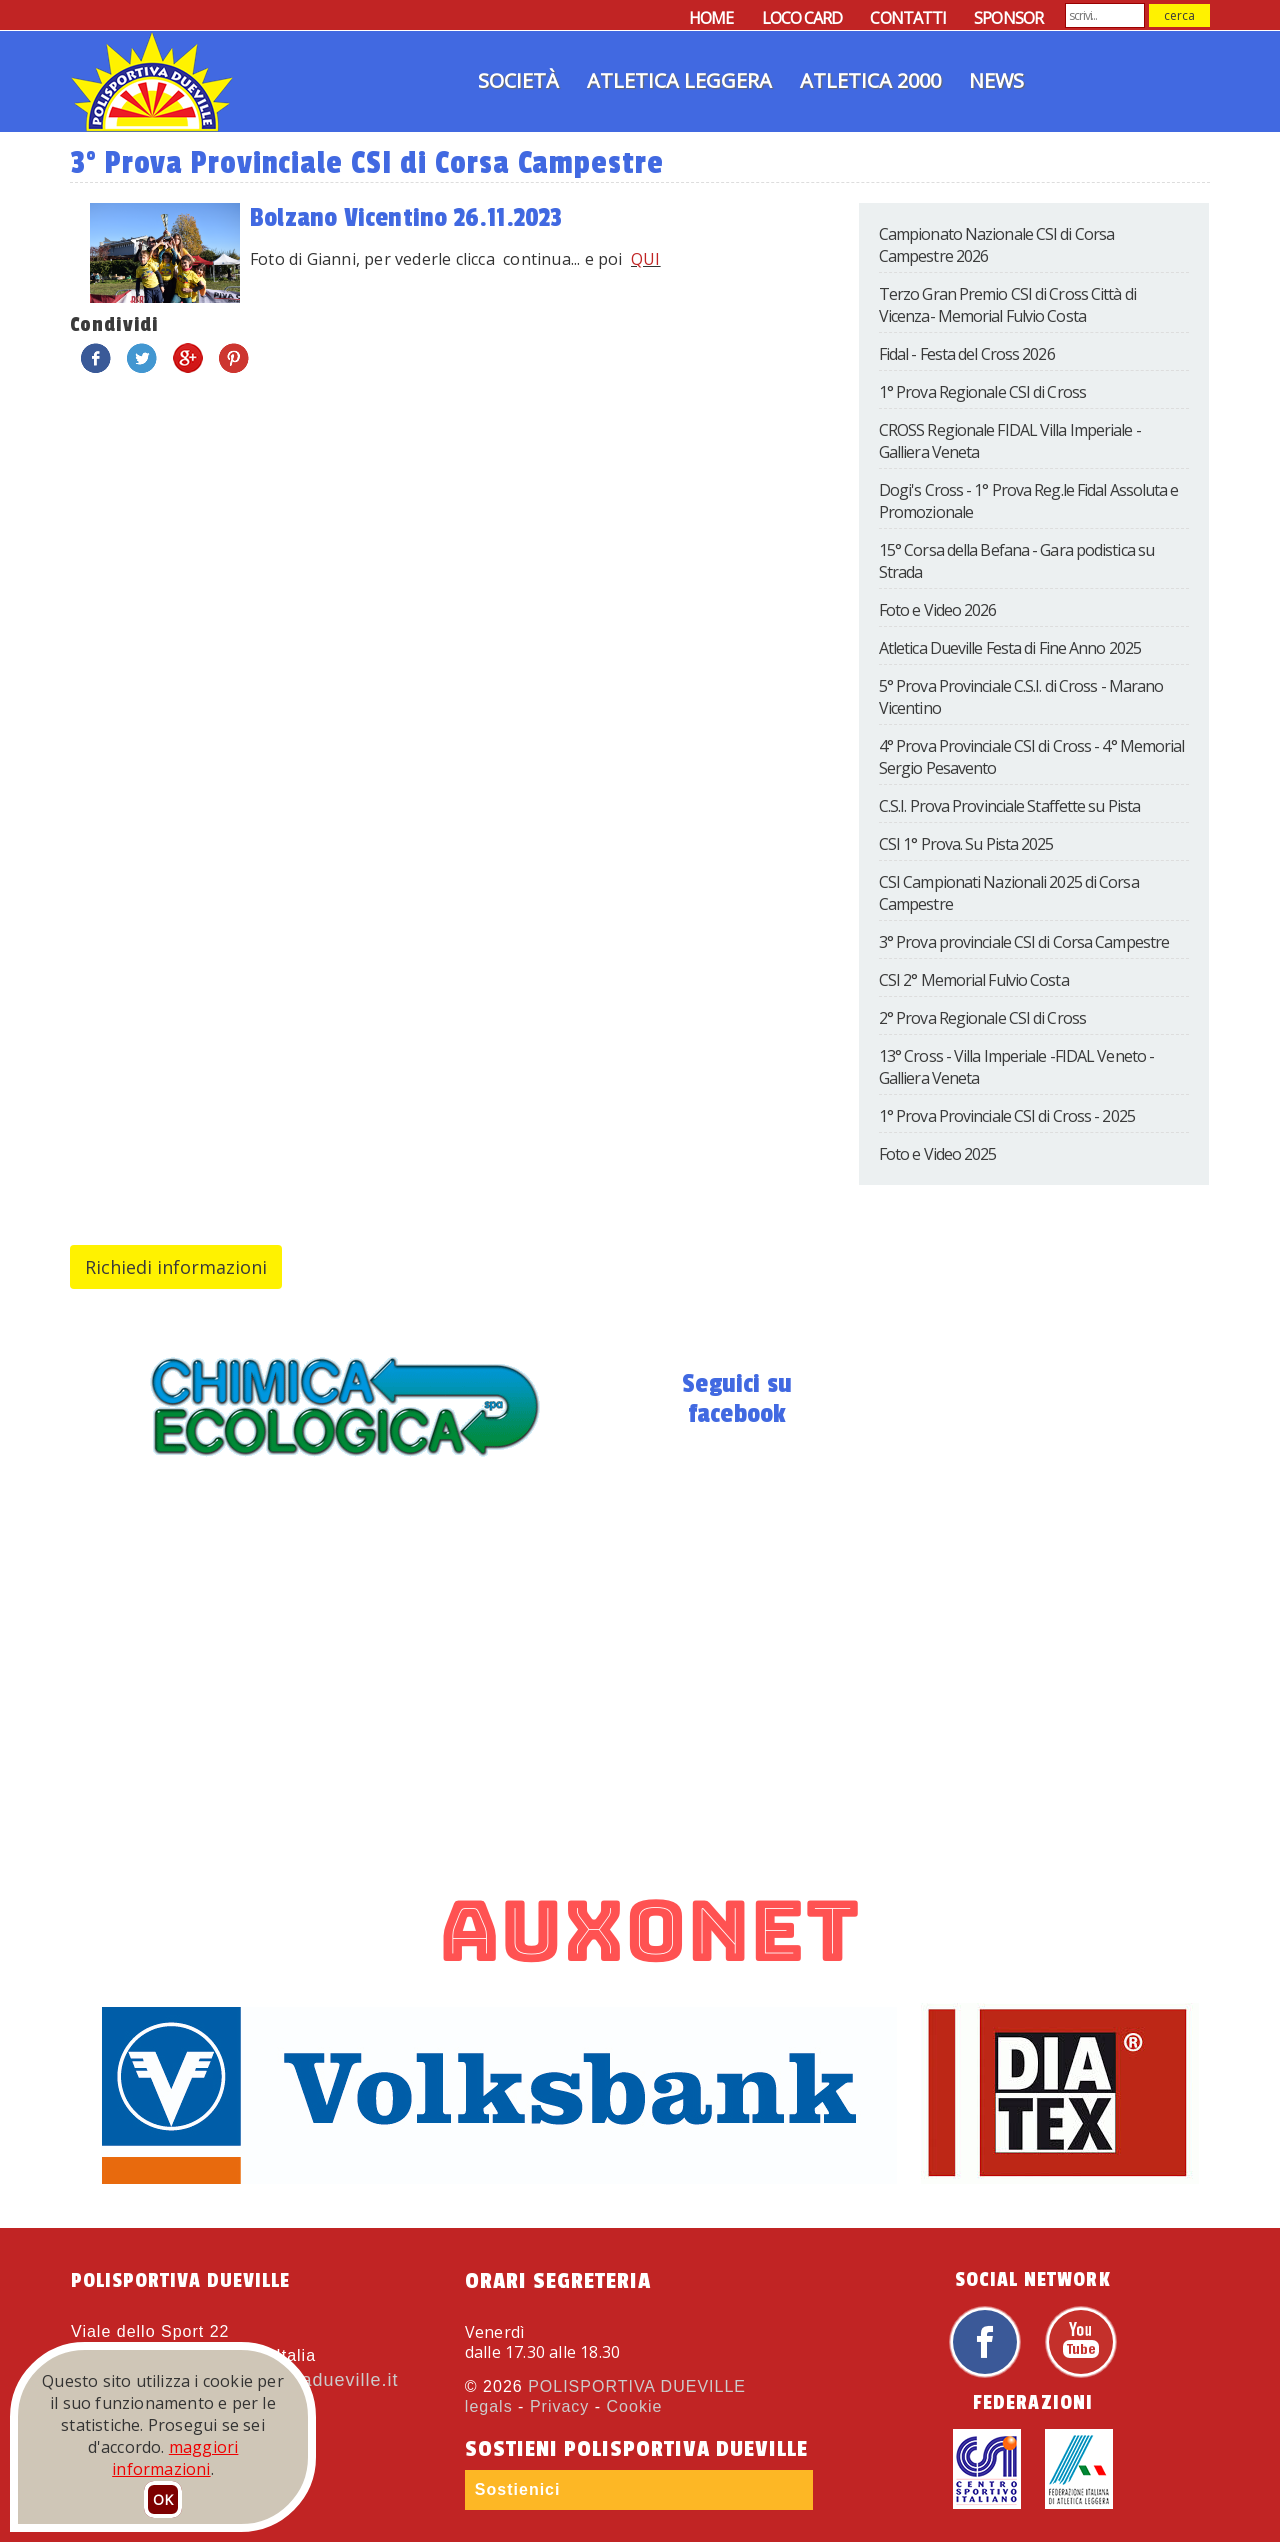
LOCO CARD (802, 18)
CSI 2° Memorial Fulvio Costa (974, 980)
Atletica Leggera (679, 80)
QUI (646, 259)
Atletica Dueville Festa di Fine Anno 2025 (1010, 648)
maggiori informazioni (175, 2458)
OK (163, 2499)
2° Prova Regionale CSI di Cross (982, 1018)
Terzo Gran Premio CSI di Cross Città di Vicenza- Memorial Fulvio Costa (1007, 305)
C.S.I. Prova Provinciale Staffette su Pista (1009, 806)
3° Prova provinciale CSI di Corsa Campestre (1024, 942)
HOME (711, 18)
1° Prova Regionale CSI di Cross (982, 392)
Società (518, 80)
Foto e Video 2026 (938, 610)
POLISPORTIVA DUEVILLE (637, 2386)
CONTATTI (908, 18)
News (996, 80)
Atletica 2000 (870, 80)
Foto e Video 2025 (938, 1154)
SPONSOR (1008, 18)
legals (489, 2406)
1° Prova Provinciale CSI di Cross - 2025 (1007, 1116)
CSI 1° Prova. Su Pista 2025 (966, 844)
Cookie (635, 2406)
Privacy (559, 2406)
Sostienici (518, 2489)
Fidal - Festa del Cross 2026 (967, 354)
